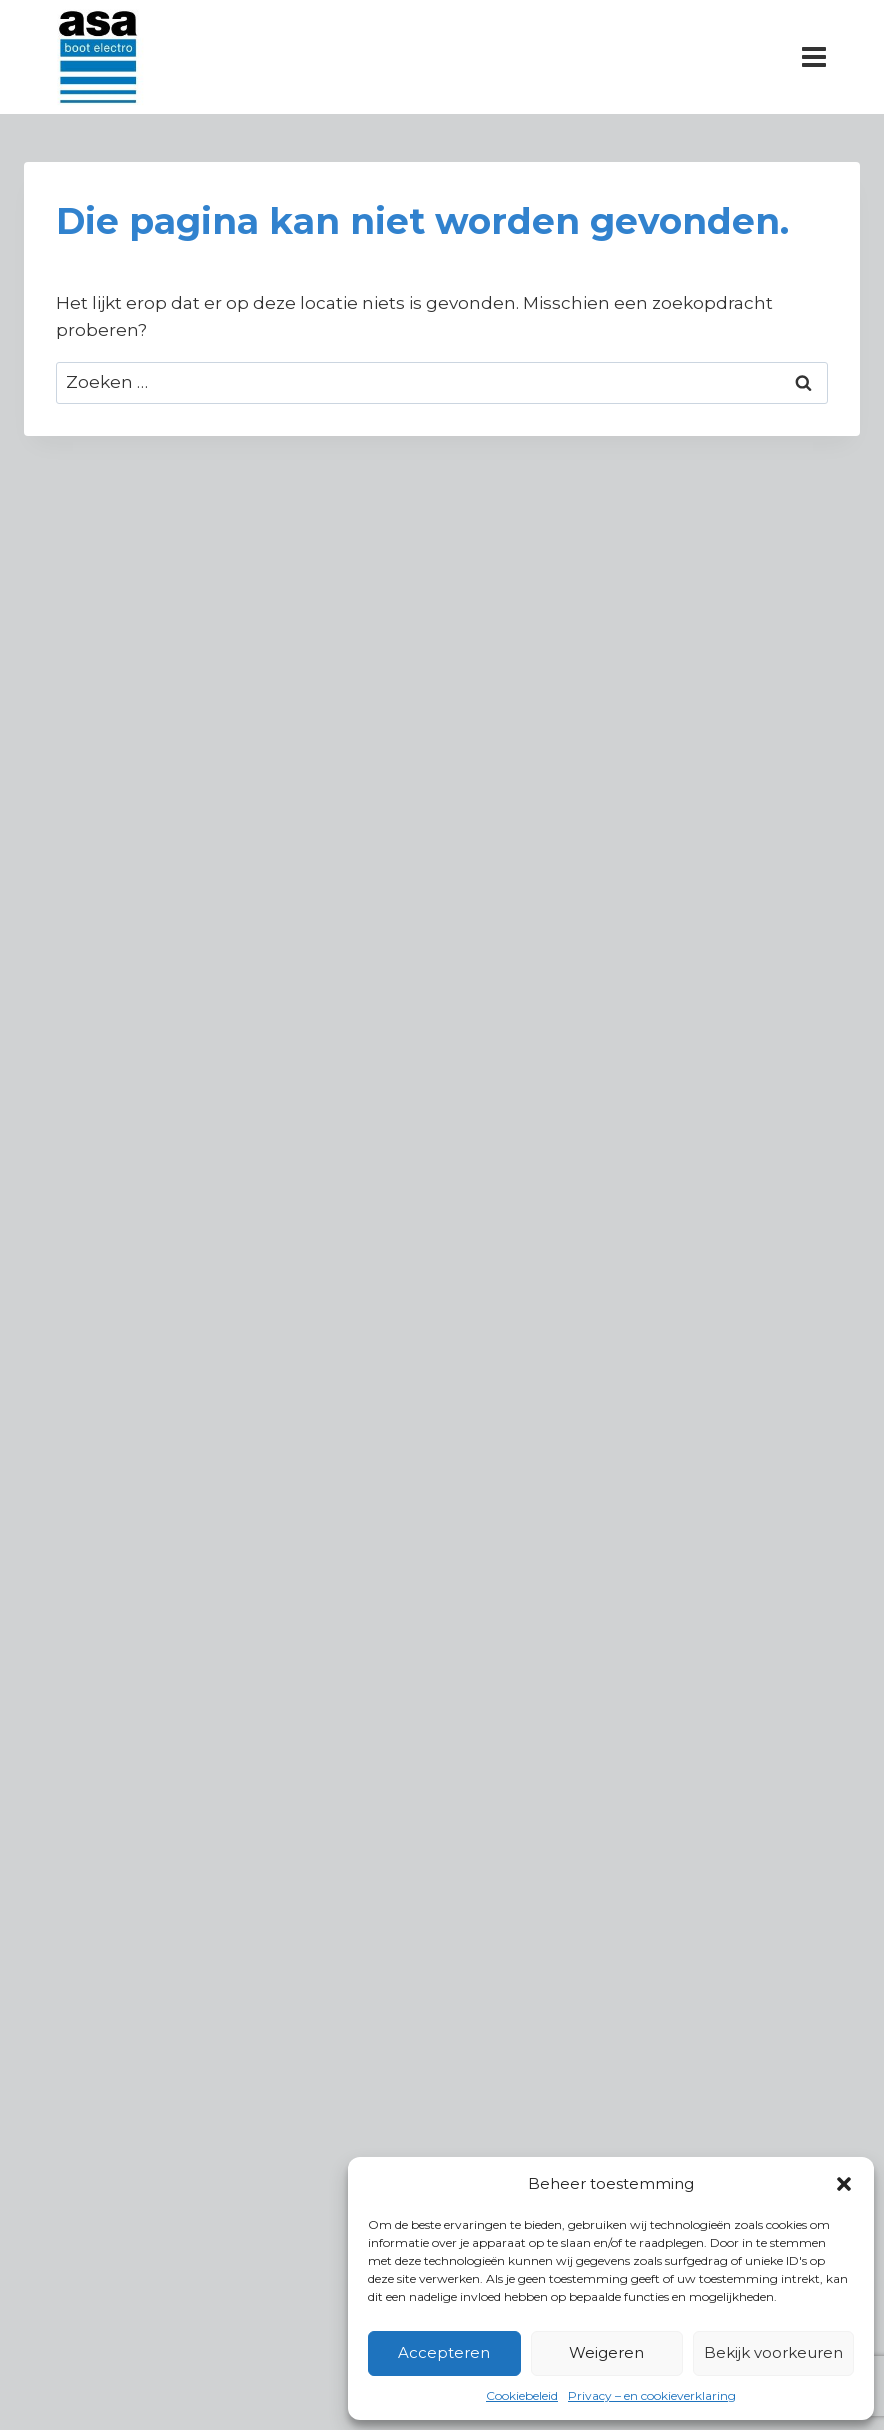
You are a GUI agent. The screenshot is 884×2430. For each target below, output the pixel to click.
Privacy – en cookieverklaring (652, 2395)
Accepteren (444, 2352)
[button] (844, 2184)
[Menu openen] (813, 56)
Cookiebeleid (522, 2395)
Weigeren (606, 2352)
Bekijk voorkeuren (773, 2352)
